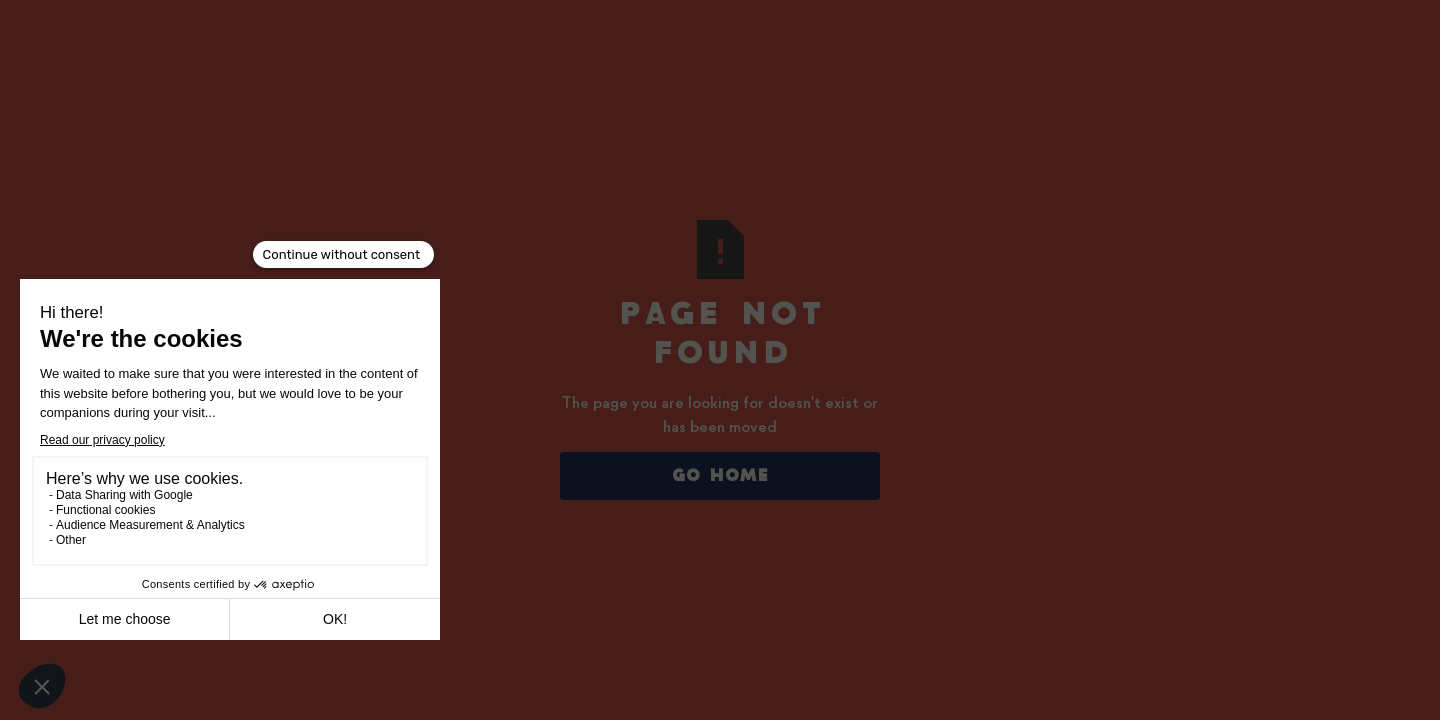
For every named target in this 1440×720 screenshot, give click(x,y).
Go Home (720, 476)
